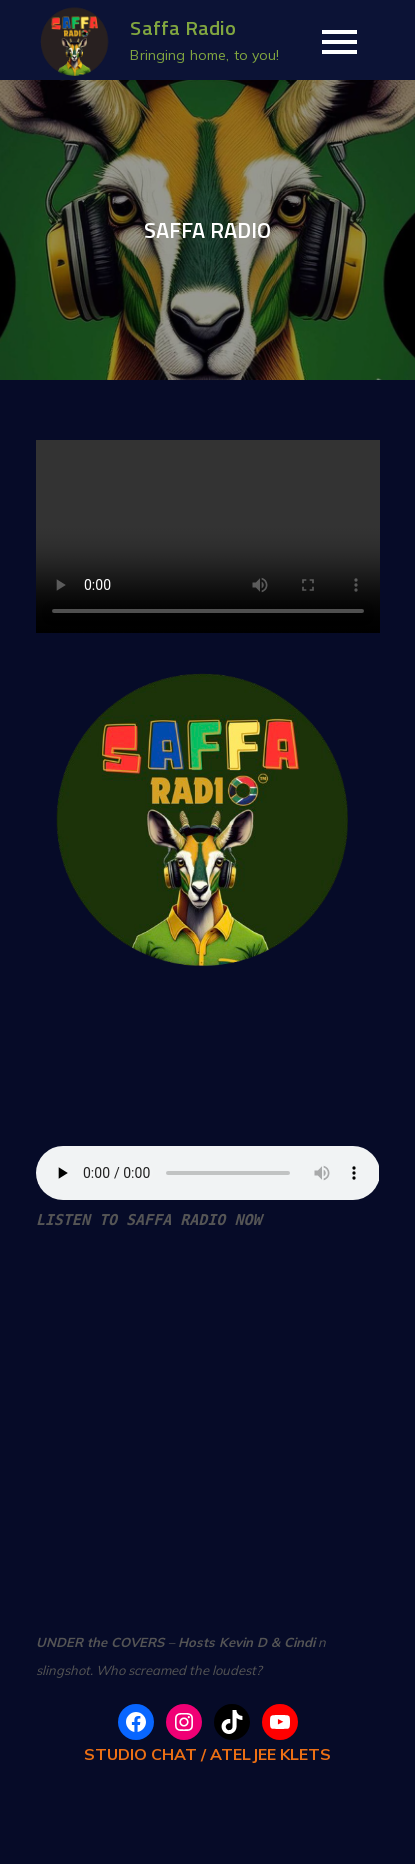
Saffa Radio (183, 27)
